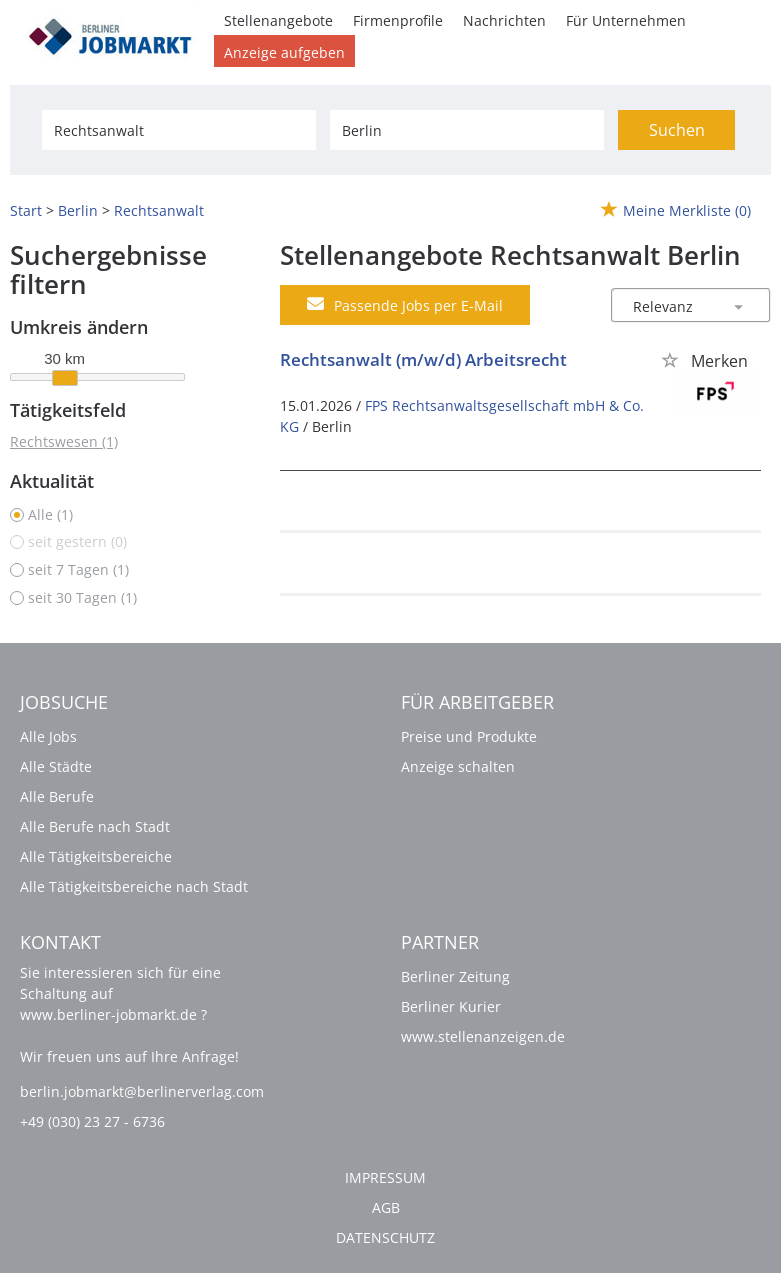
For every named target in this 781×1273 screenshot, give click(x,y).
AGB (386, 1207)
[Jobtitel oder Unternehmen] (179, 130)
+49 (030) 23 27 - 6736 (92, 1121)
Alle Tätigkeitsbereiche (96, 856)
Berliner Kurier (451, 1006)
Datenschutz (385, 1237)
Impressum (385, 1177)
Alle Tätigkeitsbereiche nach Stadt (134, 886)
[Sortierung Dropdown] (739, 306)
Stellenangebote (278, 20)
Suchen (677, 130)
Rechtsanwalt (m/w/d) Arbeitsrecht (423, 359)
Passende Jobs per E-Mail (405, 305)
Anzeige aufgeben (284, 52)
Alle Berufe (57, 796)
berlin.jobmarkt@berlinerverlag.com (142, 1091)
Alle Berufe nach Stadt (95, 826)
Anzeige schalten (458, 766)
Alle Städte (56, 766)
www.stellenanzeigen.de (483, 1036)
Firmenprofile (398, 20)
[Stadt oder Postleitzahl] (467, 130)
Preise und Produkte (469, 736)
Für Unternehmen (626, 20)
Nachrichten (504, 20)
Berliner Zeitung (455, 976)
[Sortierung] (671, 306)
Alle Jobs (48, 736)
